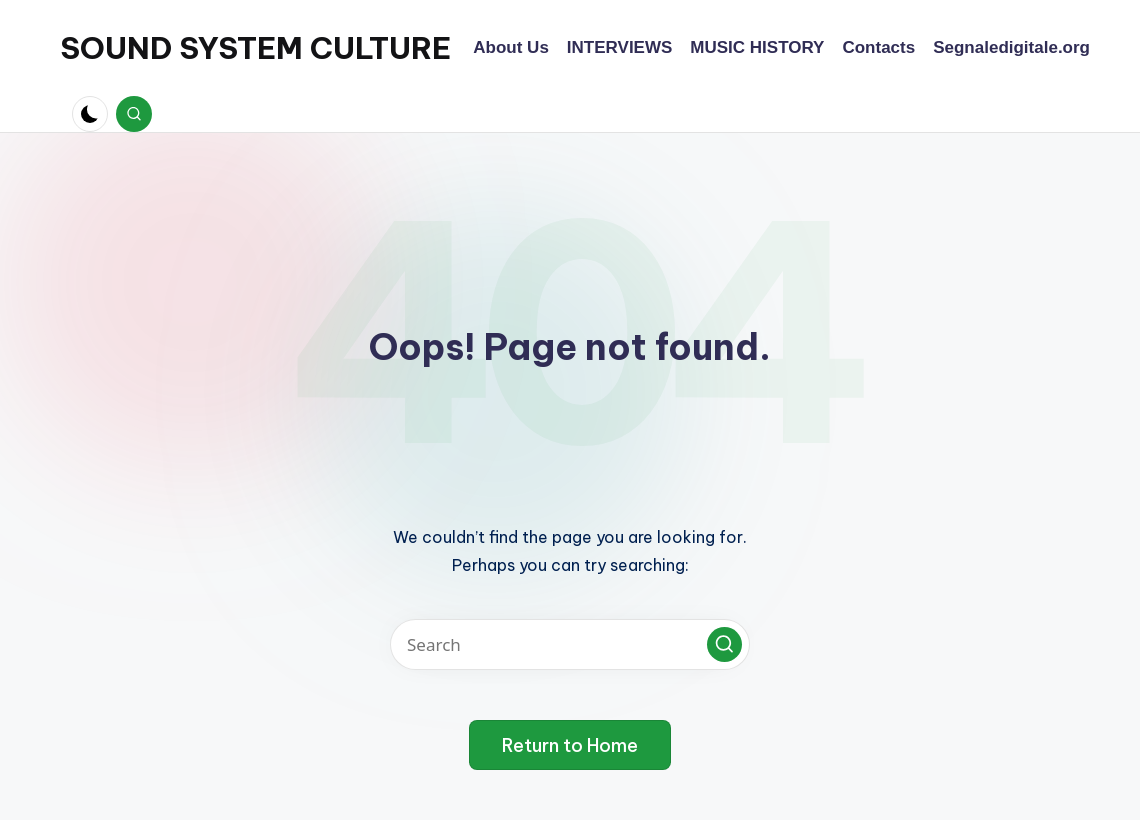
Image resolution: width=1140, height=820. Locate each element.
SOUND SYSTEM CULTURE (255, 48)
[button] (724, 644)
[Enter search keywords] (570, 644)
